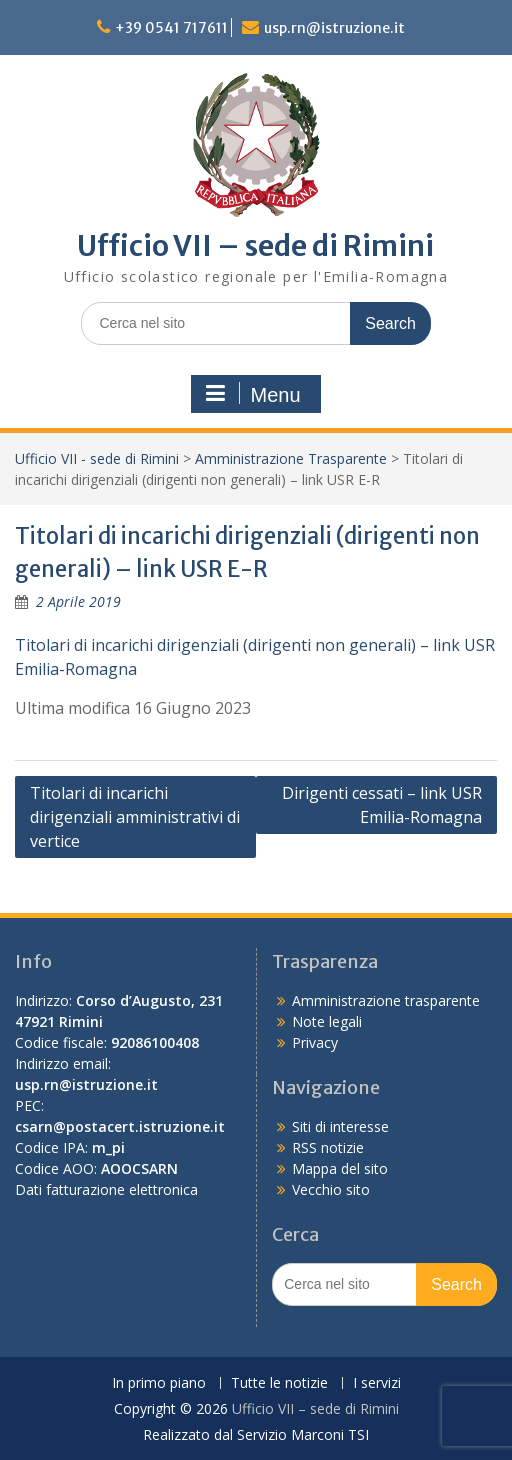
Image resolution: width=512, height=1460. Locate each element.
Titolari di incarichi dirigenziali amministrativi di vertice (135, 817)
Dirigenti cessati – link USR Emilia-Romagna (382, 805)
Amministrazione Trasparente (291, 458)
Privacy (315, 1042)
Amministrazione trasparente (386, 1000)
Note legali (327, 1021)
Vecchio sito (331, 1189)
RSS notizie (328, 1147)
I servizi (377, 1383)
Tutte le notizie (279, 1383)
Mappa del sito (340, 1168)
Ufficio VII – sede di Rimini (255, 246)
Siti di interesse (340, 1126)
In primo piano (159, 1383)
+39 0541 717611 (171, 28)
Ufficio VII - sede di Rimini (97, 458)
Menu (253, 394)
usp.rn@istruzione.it (334, 28)
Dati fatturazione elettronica (106, 1189)
